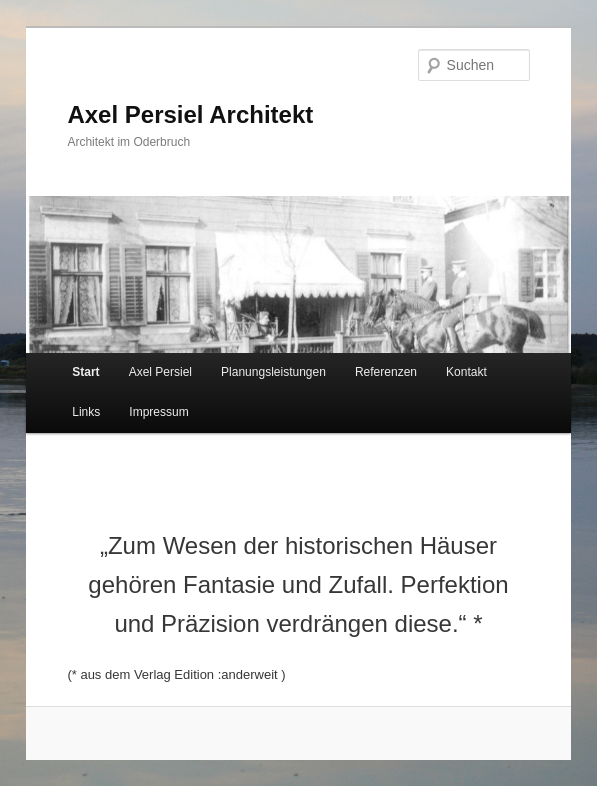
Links (86, 412)
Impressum (158, 412)
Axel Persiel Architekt (190, 114)
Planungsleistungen (273, 372)
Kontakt (466, 372)
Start (85, 372)
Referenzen (386, 372)
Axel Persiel (160, 372)
